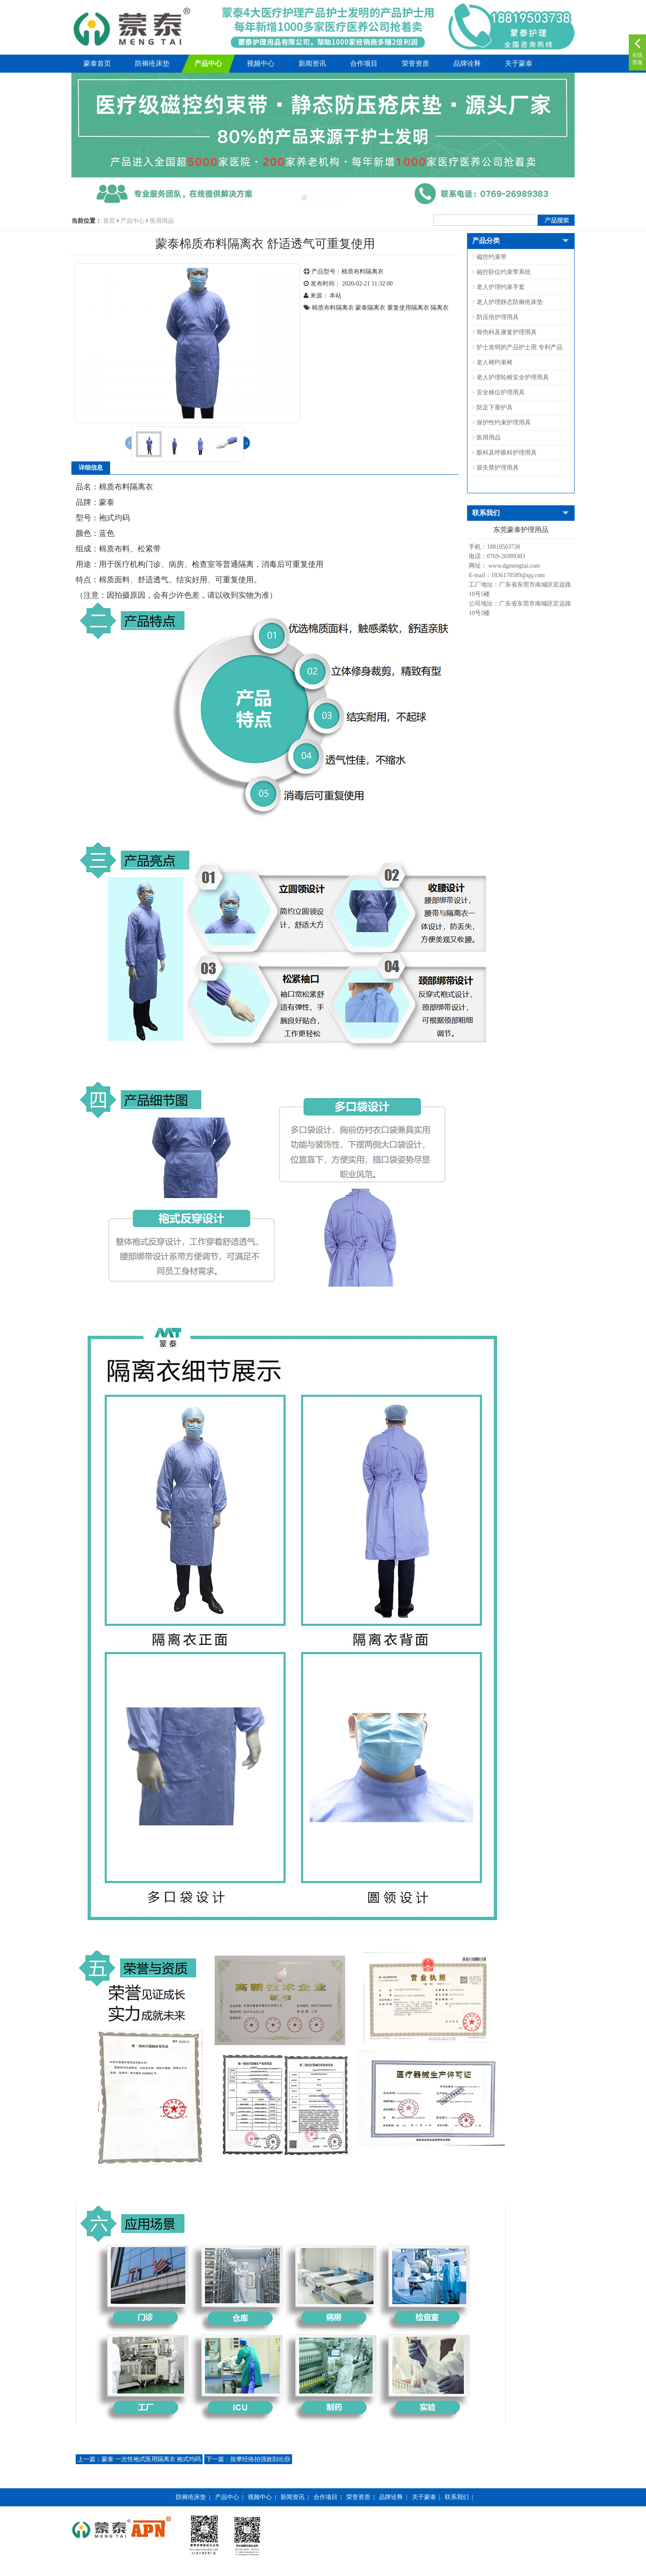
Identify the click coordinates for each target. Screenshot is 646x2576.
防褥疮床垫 (152, 63)
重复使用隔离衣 (408, 307)
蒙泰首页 (97, 63)
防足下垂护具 (495, 407)
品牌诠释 (467, 63)
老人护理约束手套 (501, 287)
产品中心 (208, 63)
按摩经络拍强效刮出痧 (248, 2459)
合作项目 (364, 63)
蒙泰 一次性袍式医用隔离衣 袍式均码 (139, 2459)
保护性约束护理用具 (504, 422)
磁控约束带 (492, 257)
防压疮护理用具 (498, 317)
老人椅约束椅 (495, 362)
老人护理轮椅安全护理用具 (513, 377)
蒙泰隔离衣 (370, 307)
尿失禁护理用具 (498, 467)
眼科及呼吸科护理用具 (507, 452)
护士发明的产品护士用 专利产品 (520, 347)
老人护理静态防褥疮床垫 (510, 302)
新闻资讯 (312, 63)
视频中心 (260, 63)
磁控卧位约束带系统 (504, 272)
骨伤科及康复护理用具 (507, 332)
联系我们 (457, 2497)
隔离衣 (440, 307)
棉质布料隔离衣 (333, 307)
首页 (109, 221)
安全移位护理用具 (501, 392)
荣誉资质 (415, 63)
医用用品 (162, 221)
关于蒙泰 (518, 63)
